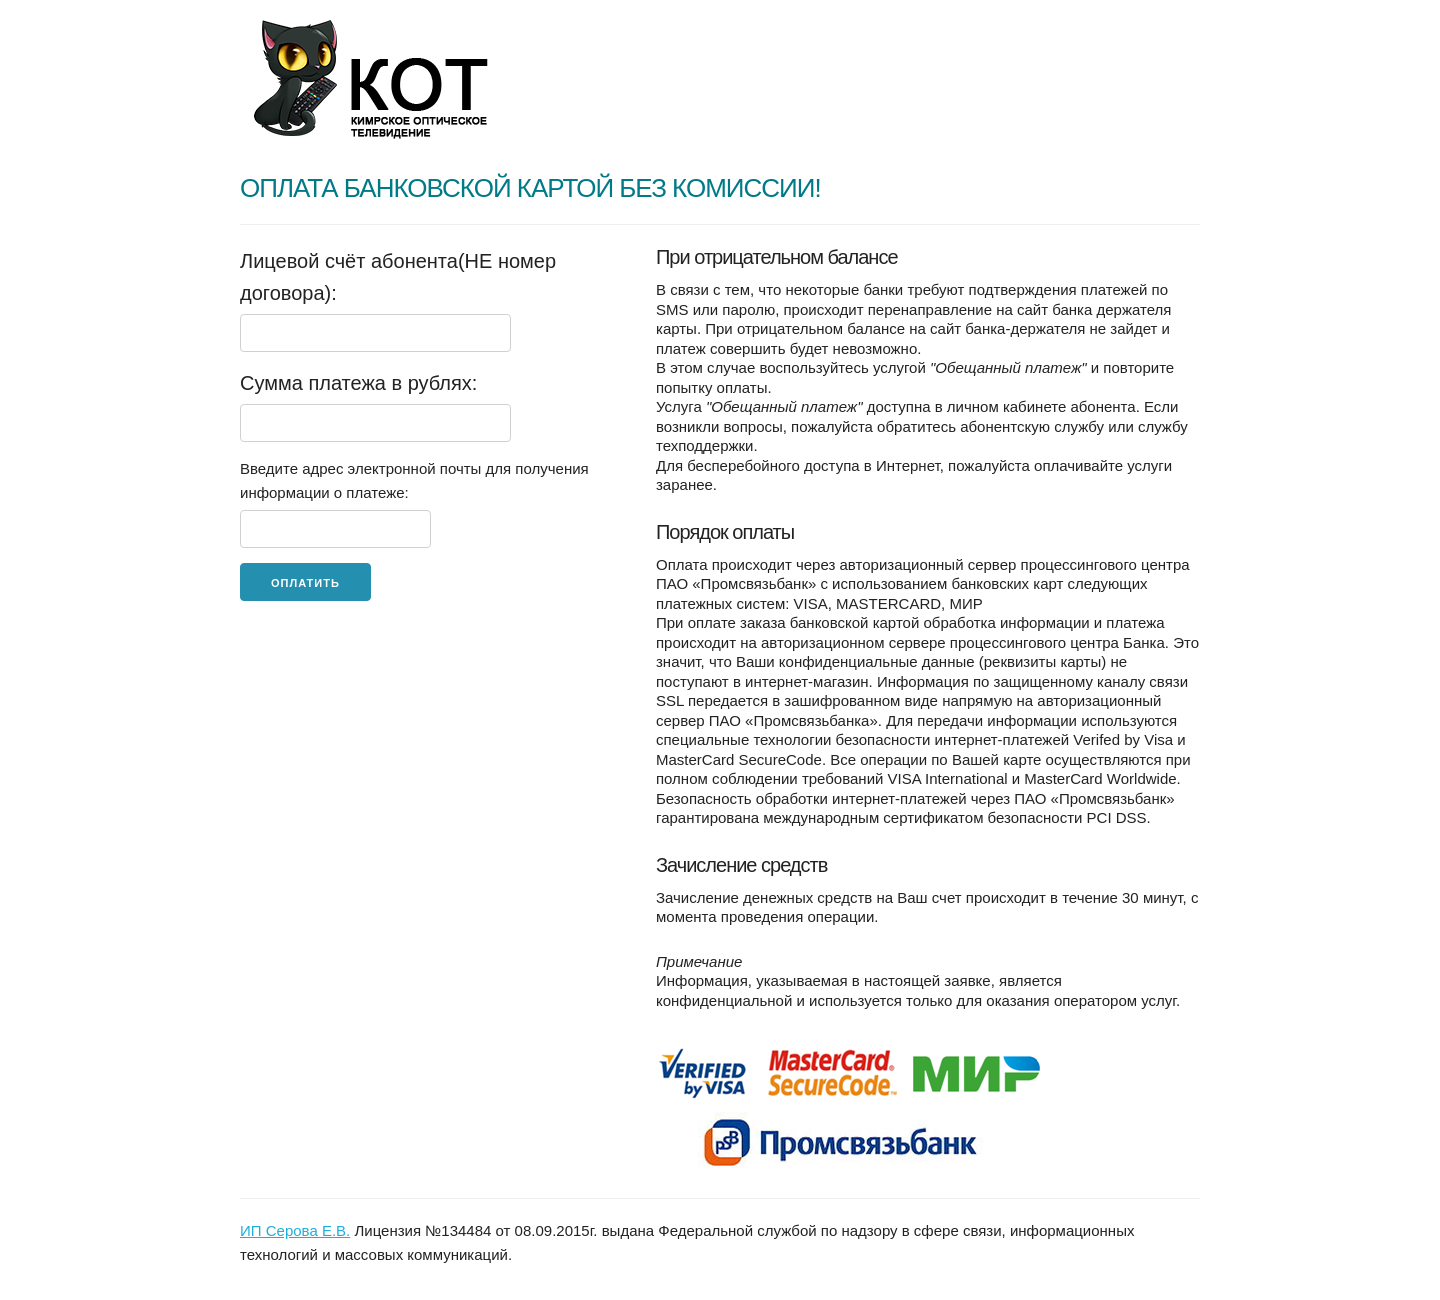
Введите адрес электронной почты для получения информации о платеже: (414, 480)
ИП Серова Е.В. (295, 1230)
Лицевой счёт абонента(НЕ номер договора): (398, 277)
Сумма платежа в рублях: (358, 383)
